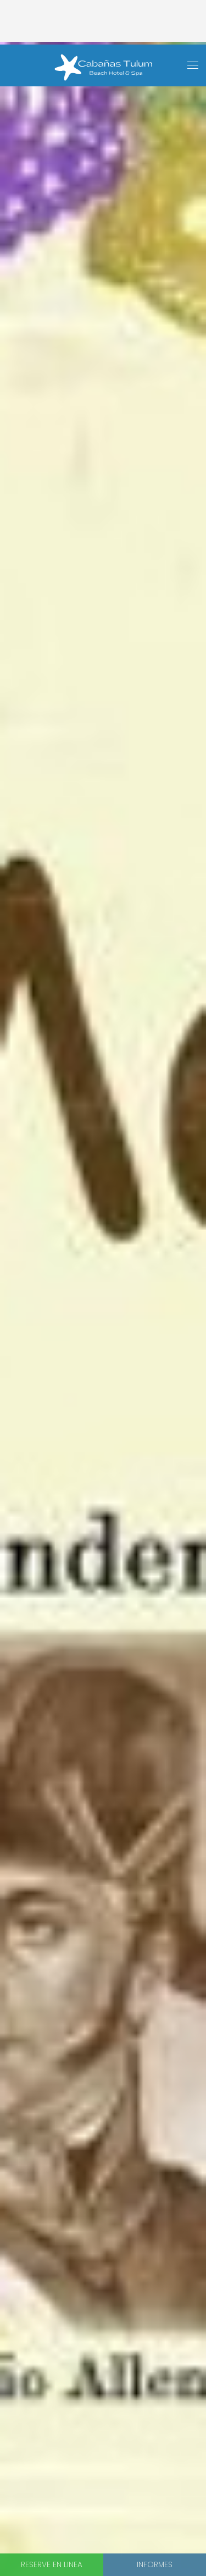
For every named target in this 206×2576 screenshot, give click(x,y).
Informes (154, 2564)
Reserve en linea (51, 2564)
